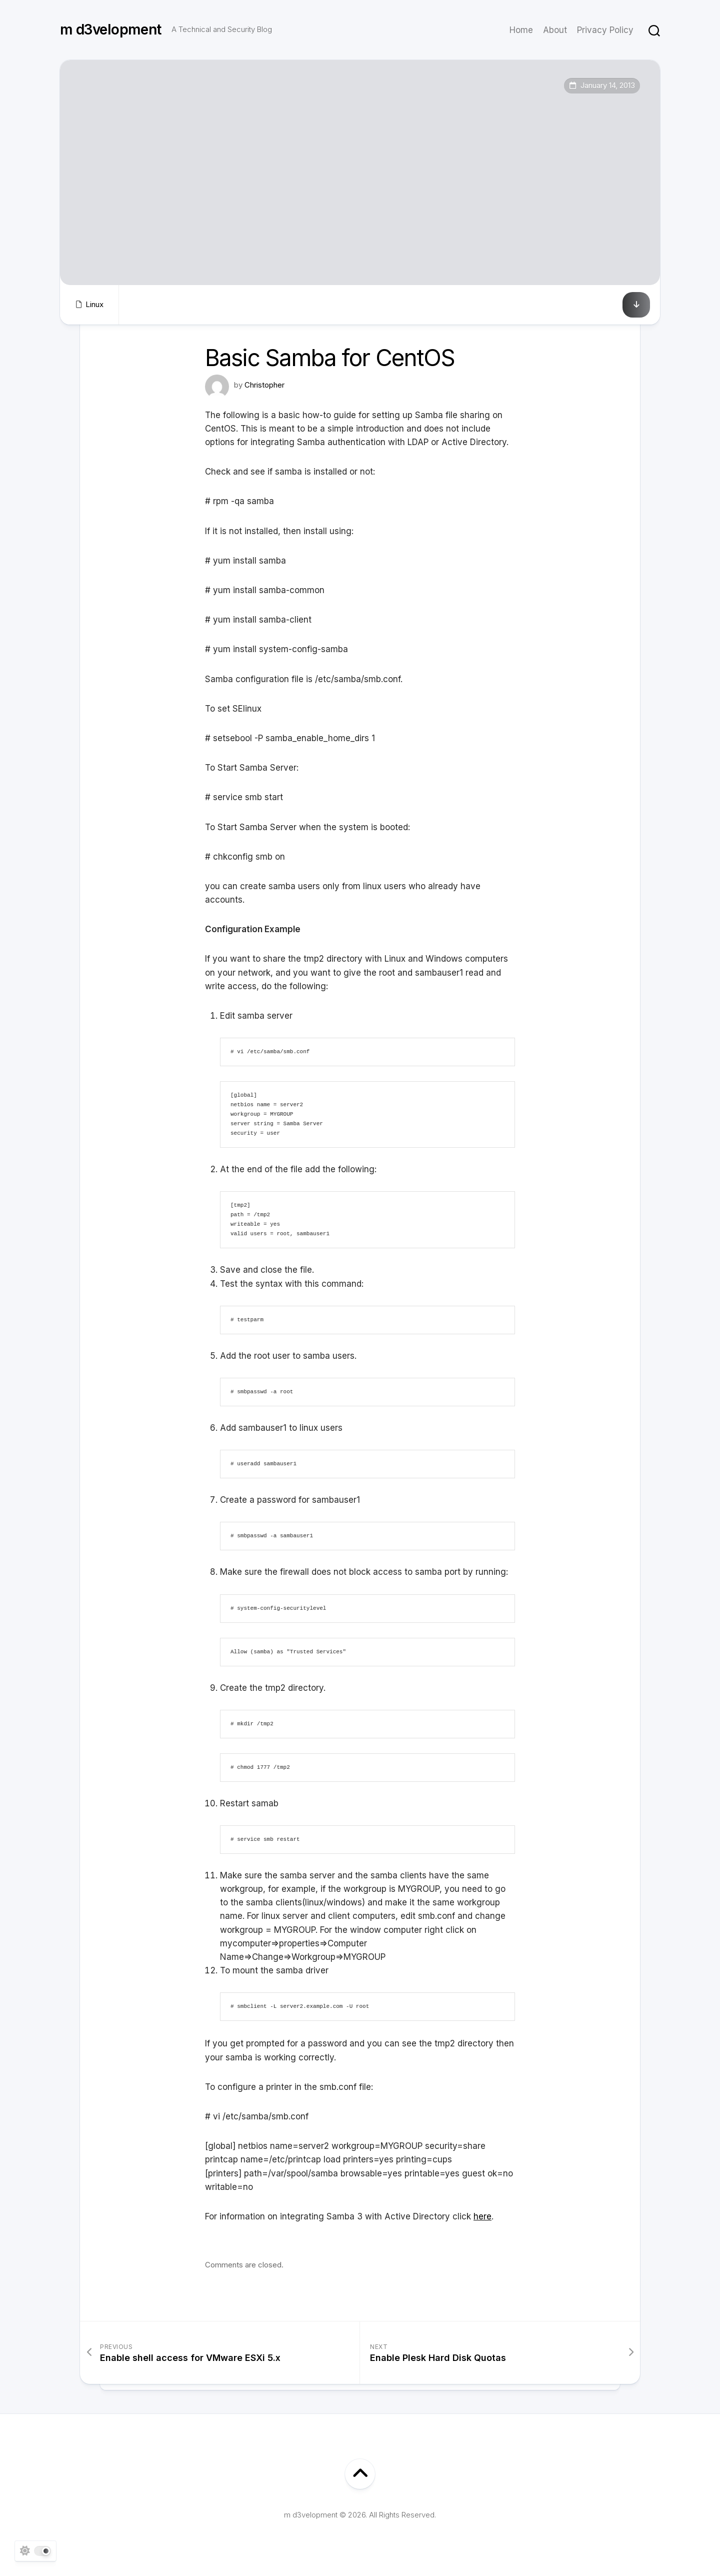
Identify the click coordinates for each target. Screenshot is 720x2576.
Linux (95, 304)
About (555, 30)
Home (521, 30)
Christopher (264, 385)
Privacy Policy (605, 30)
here (483, 2216)
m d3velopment (111, 30)
